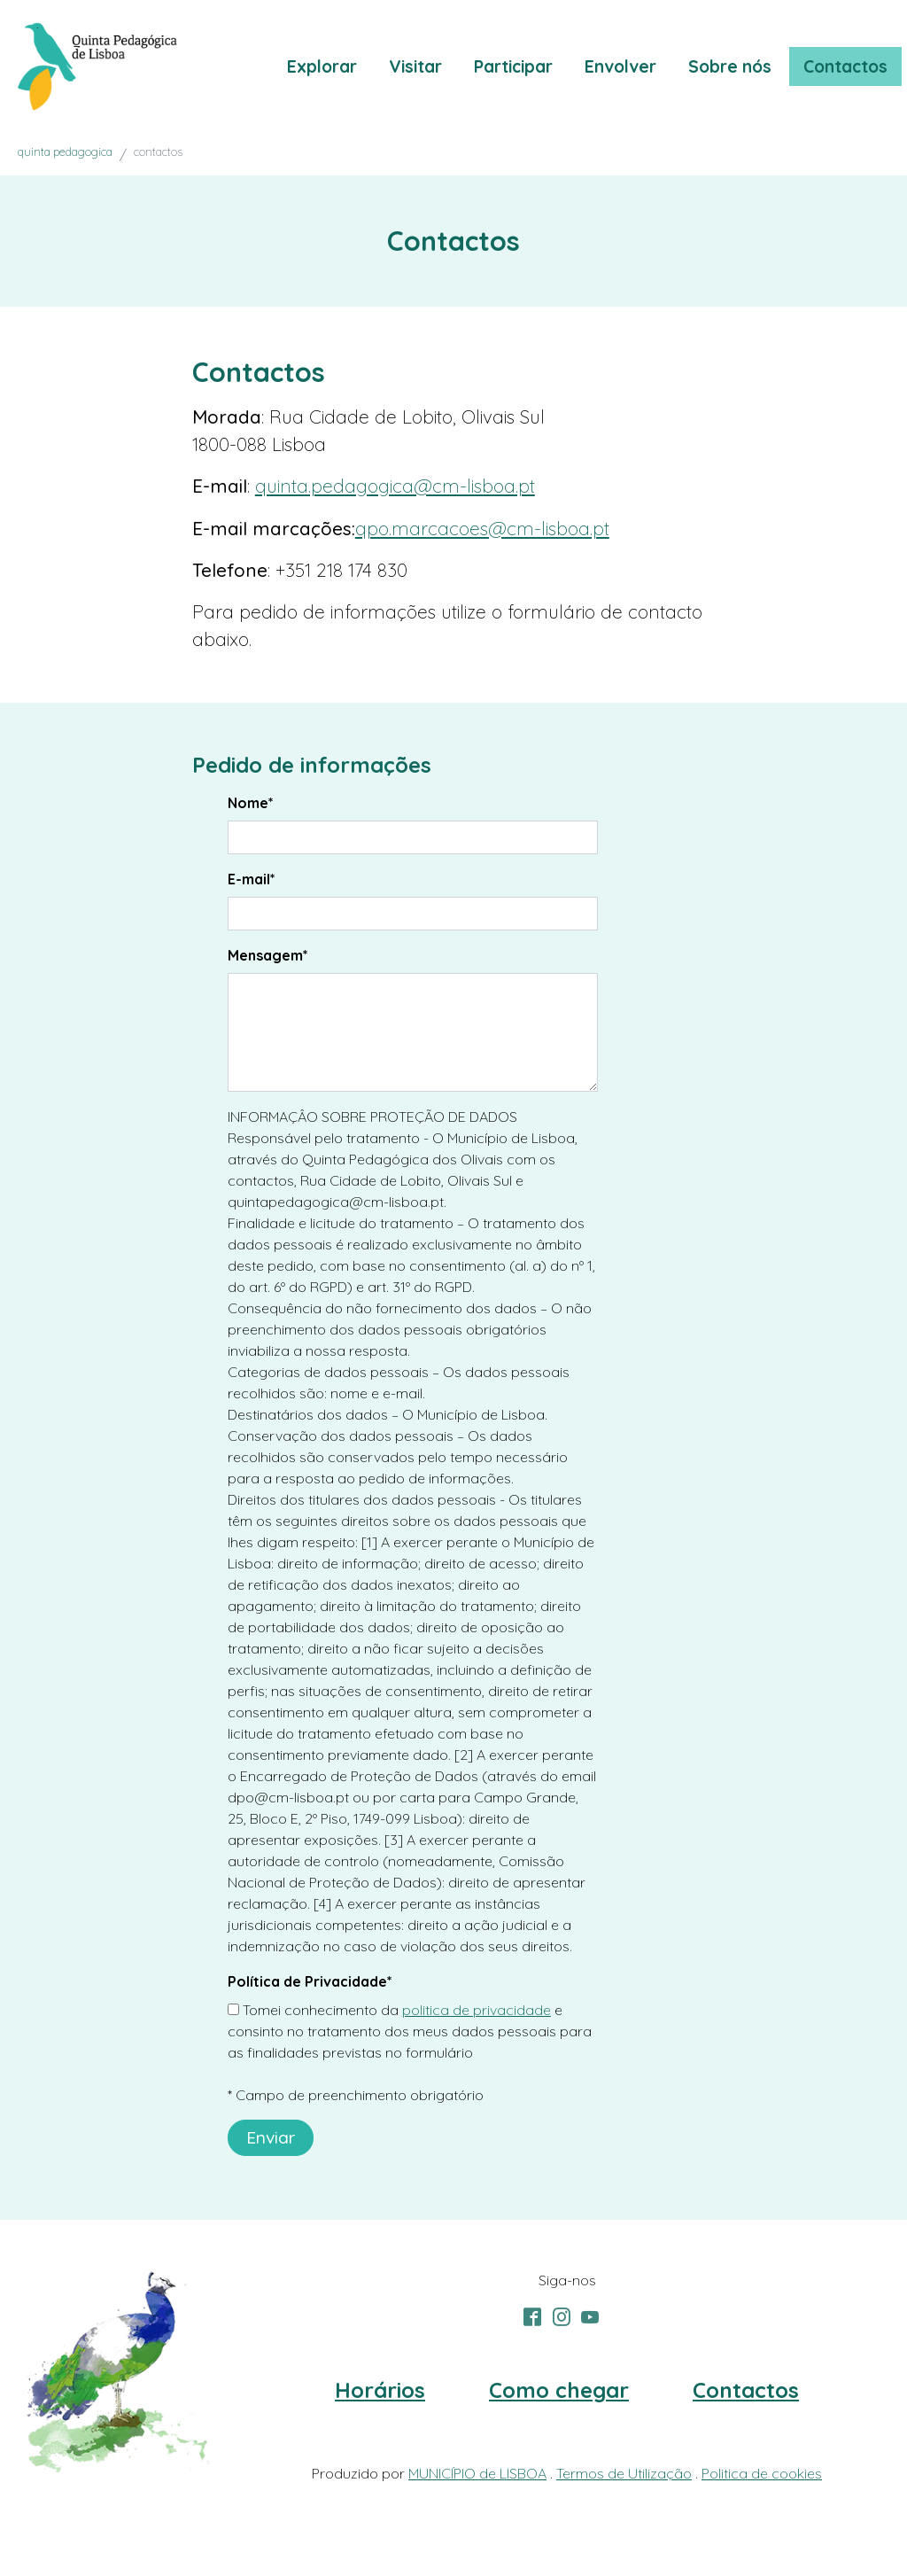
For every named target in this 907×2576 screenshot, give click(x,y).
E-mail (251, 879)
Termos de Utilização (624, 2473)
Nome (251, 803)
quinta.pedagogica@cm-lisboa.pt (395, 485)
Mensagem (268, 955)
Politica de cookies (762, 2473)
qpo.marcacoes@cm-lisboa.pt (482, 528)
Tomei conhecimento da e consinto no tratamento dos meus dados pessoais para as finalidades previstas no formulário (410, 2031)
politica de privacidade (476, 2010)
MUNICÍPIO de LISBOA (477, 2473)
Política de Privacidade (310, 1981)
